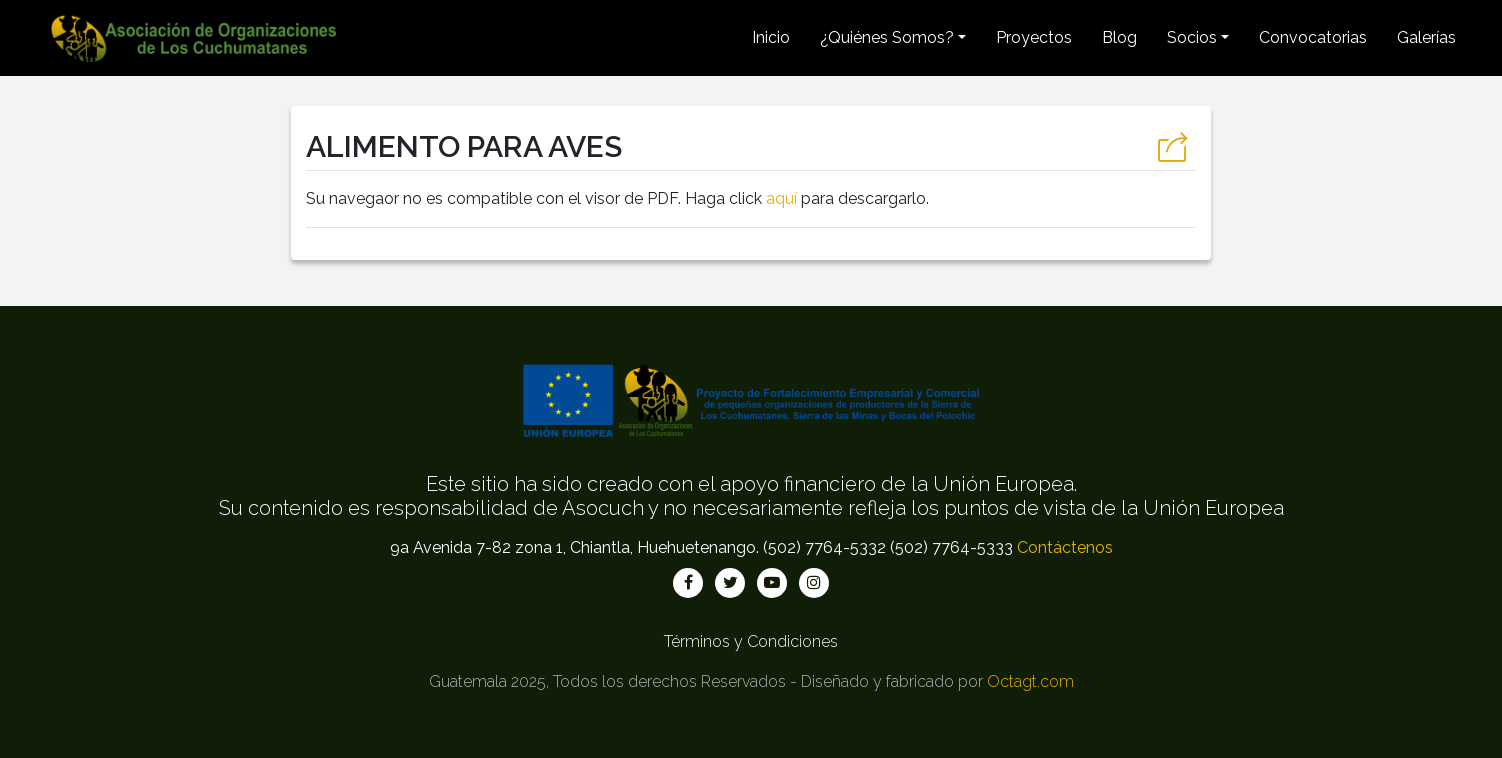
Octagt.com (1030, 681)
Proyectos (1034, 37)
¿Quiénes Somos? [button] (887, 37)
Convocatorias (1313, 37)
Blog (1119, 37)
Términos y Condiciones (751, 641)
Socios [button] (1192, 37)
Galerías (1426, 37)
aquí (781, 198)
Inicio (771, 37)
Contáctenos (1065, 547)
